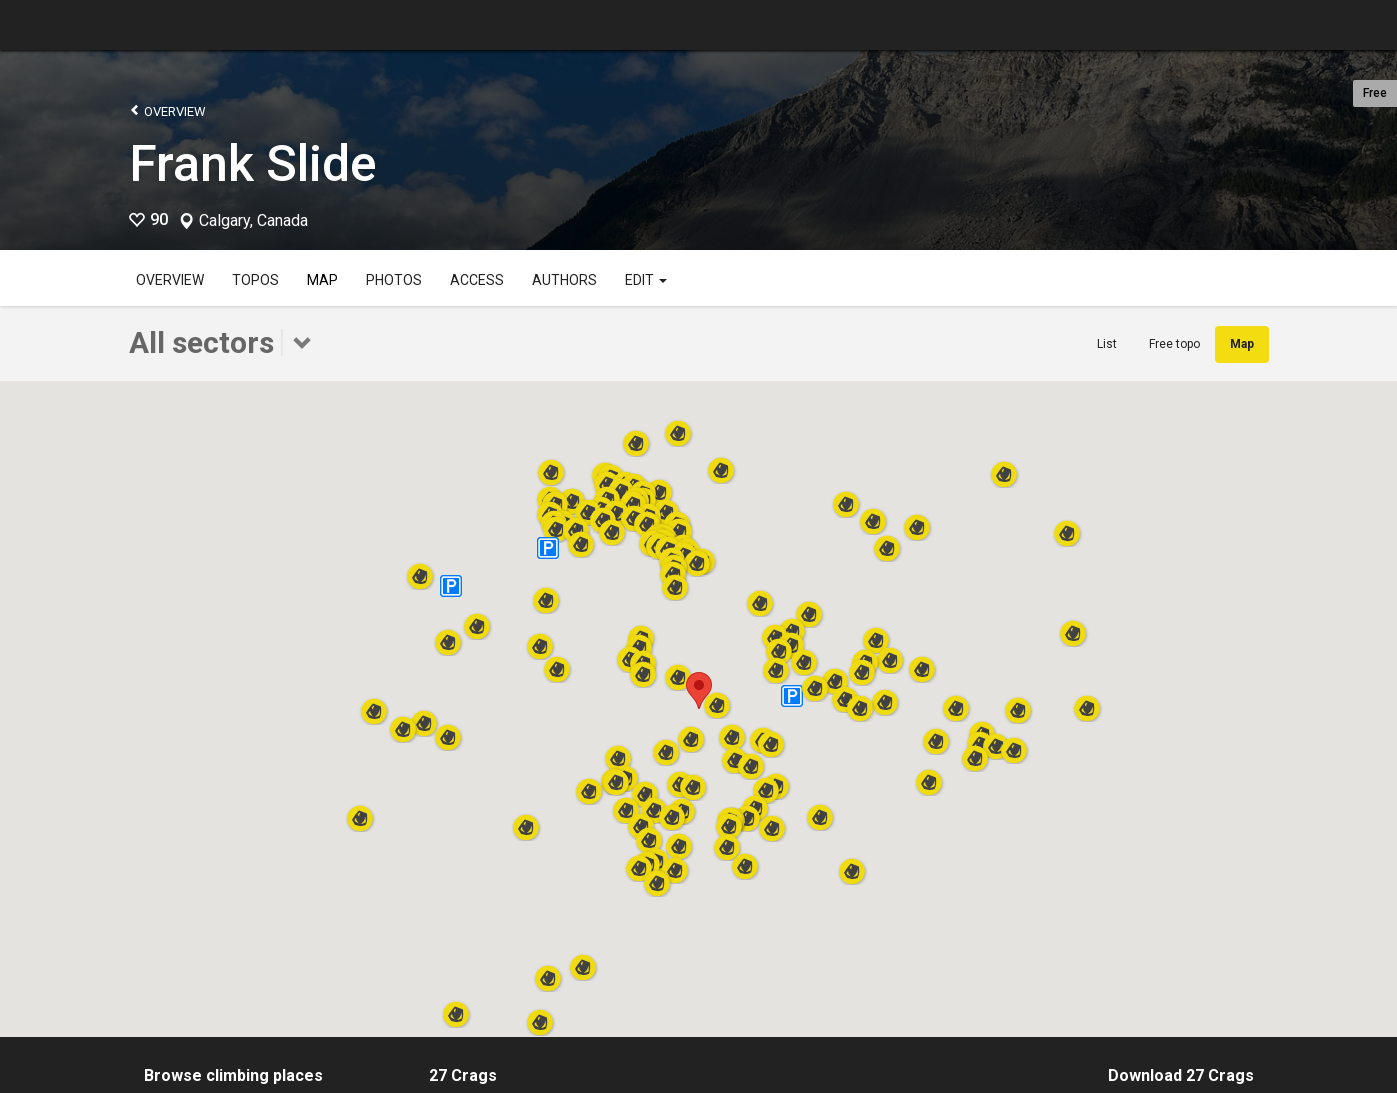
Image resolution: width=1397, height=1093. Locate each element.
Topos (255, 280)
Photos (394, 280)
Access (477, 280)
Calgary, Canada (253, 221)
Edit (646, 280)
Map (322, 280)
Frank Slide (253, 164)
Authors (564, 280)
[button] (804, 656)
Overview (167, 110)
